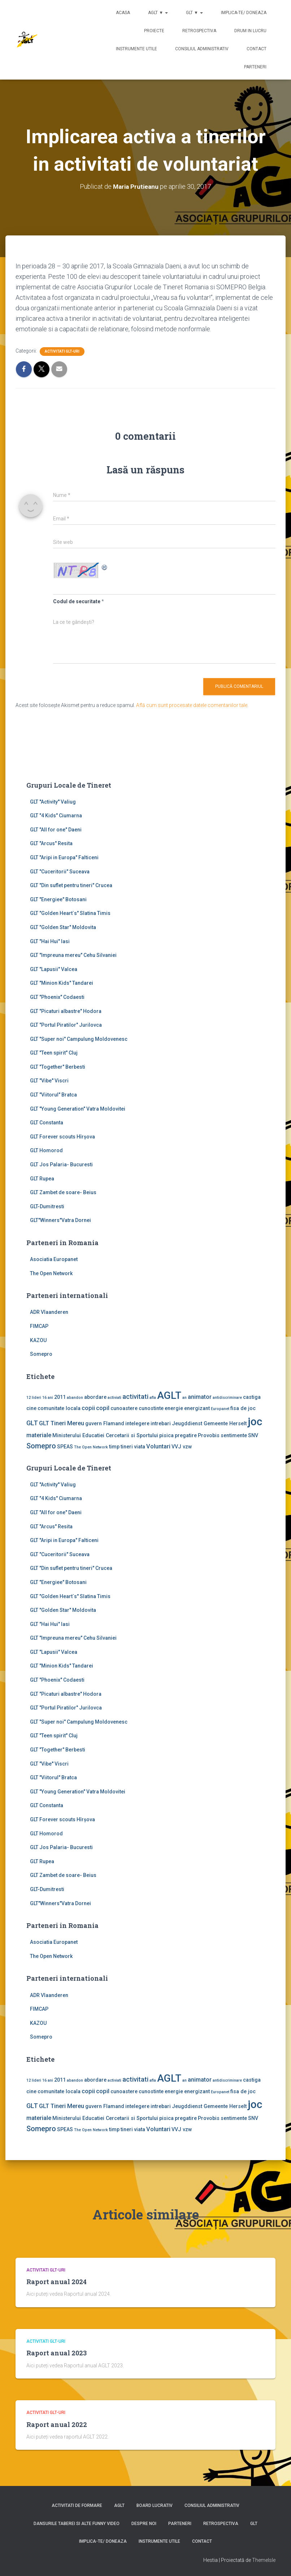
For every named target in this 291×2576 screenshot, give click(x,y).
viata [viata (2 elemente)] (139, 1446)
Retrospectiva (199, 30)
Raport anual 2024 (56, 2281)
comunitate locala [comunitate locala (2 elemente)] (59, 1408)
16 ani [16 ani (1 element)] (47, 1397)
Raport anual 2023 (56, 2353)
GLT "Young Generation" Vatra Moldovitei (77, 1108)
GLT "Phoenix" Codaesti (57, 997)
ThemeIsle (263, 2560)
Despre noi (143, 2523)
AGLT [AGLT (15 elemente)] (169, 1395)
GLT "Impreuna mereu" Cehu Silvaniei (73, 955)
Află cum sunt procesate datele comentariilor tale (191, 705)
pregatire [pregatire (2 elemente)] (186, 1435)
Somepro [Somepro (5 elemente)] (41, 1446)
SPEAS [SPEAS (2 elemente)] (65, 1446)
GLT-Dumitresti (47, 1206)
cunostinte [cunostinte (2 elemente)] (151, 1408)
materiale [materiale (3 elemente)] (38, 1434)
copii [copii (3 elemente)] (88, 1408)
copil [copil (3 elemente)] (102, 1408)
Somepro (41, 1354)
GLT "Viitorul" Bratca (53, 1095)
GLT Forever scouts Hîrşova (62, 1136)
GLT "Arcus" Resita (51, 843)
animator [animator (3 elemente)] (200, 1396)
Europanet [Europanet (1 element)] (220, 1408)
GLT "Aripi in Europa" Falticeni (64, 857)
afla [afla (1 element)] (152, 1397)
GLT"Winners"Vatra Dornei (60, 1220)
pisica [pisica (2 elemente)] (166, 1435)
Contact (256, 48)
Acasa (123, 12)
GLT (253, 2523)
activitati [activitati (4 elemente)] (135, 1396)
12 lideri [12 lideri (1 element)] (33, 1397)
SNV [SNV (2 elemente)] (253, 1435)
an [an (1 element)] (184, 1397)
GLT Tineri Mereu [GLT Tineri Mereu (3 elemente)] (61, 1423)
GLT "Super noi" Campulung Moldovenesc (78, 1039)
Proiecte (154, 30)
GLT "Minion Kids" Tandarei (61, 983)
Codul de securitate (76, 601)
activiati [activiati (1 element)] (114, 1397)
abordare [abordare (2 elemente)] (95, 1397)
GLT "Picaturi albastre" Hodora (65, 1011)
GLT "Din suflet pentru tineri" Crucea (71, 885)
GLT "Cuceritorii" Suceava (60, 871)
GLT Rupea (42, 1178)
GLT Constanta (46, 1122)
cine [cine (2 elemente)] (31, 1408)
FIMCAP (39, 1326)
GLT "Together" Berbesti (57, 1066)
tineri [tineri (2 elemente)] (127, 1446)
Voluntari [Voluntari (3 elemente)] (158, 1446)
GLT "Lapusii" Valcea (53, 969)
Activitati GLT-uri (62, 351)
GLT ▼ (194, 12)
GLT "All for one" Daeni (56, 829)
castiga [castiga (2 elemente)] (252, 1397)
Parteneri (255, 66)
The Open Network (51, 1273)
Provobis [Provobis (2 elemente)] (209, 1435)
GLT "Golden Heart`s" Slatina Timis (70, 913)
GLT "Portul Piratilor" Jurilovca (66, 1025)
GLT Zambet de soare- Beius (63, 1192)
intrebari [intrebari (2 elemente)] (161, 1423)
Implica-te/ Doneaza (243, 12)
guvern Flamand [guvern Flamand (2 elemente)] (104, 1423)
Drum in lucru (250, 30)
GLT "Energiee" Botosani (58, 899)
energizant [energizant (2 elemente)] (197, 1408)
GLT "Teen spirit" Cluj (54, 1053)
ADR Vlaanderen (49, 1312)
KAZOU (38, 1340)
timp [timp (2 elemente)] (114, 1446)
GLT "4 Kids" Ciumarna (56, 815)
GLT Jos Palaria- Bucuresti (61, 1164)
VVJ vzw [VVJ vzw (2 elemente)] (181, 1446)
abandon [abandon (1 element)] (75, 1397)
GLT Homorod (46, 1150)
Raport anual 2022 (56, 2424)
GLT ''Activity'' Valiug (53, 801)
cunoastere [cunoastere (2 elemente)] (124, 1408)
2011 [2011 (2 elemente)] (60, 1397)
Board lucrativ (154, 2505)
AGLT (119, 2505)
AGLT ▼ (158, 12)
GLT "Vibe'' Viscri (49, 1080)
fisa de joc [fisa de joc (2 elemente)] (243, 1408)
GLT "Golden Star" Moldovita (63, 927)
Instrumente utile (136, 48)
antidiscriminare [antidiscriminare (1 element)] (227, 1397)
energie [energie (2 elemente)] (174, 1408)
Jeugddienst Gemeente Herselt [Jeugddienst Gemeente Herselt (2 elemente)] (209, 1423)
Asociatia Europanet (54, 1259)
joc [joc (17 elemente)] (255, 1421)
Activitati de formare (77, 2505)
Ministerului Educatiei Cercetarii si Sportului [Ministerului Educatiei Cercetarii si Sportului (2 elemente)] (105, 1435)
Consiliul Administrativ (202, 48)
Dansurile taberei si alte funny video (77, 2523)
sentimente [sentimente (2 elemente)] (234, 1435)
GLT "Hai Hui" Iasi (50, 941)
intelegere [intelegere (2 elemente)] (137, 1423)
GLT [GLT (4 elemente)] (32, 1423)
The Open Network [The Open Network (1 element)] (91, 1447)
